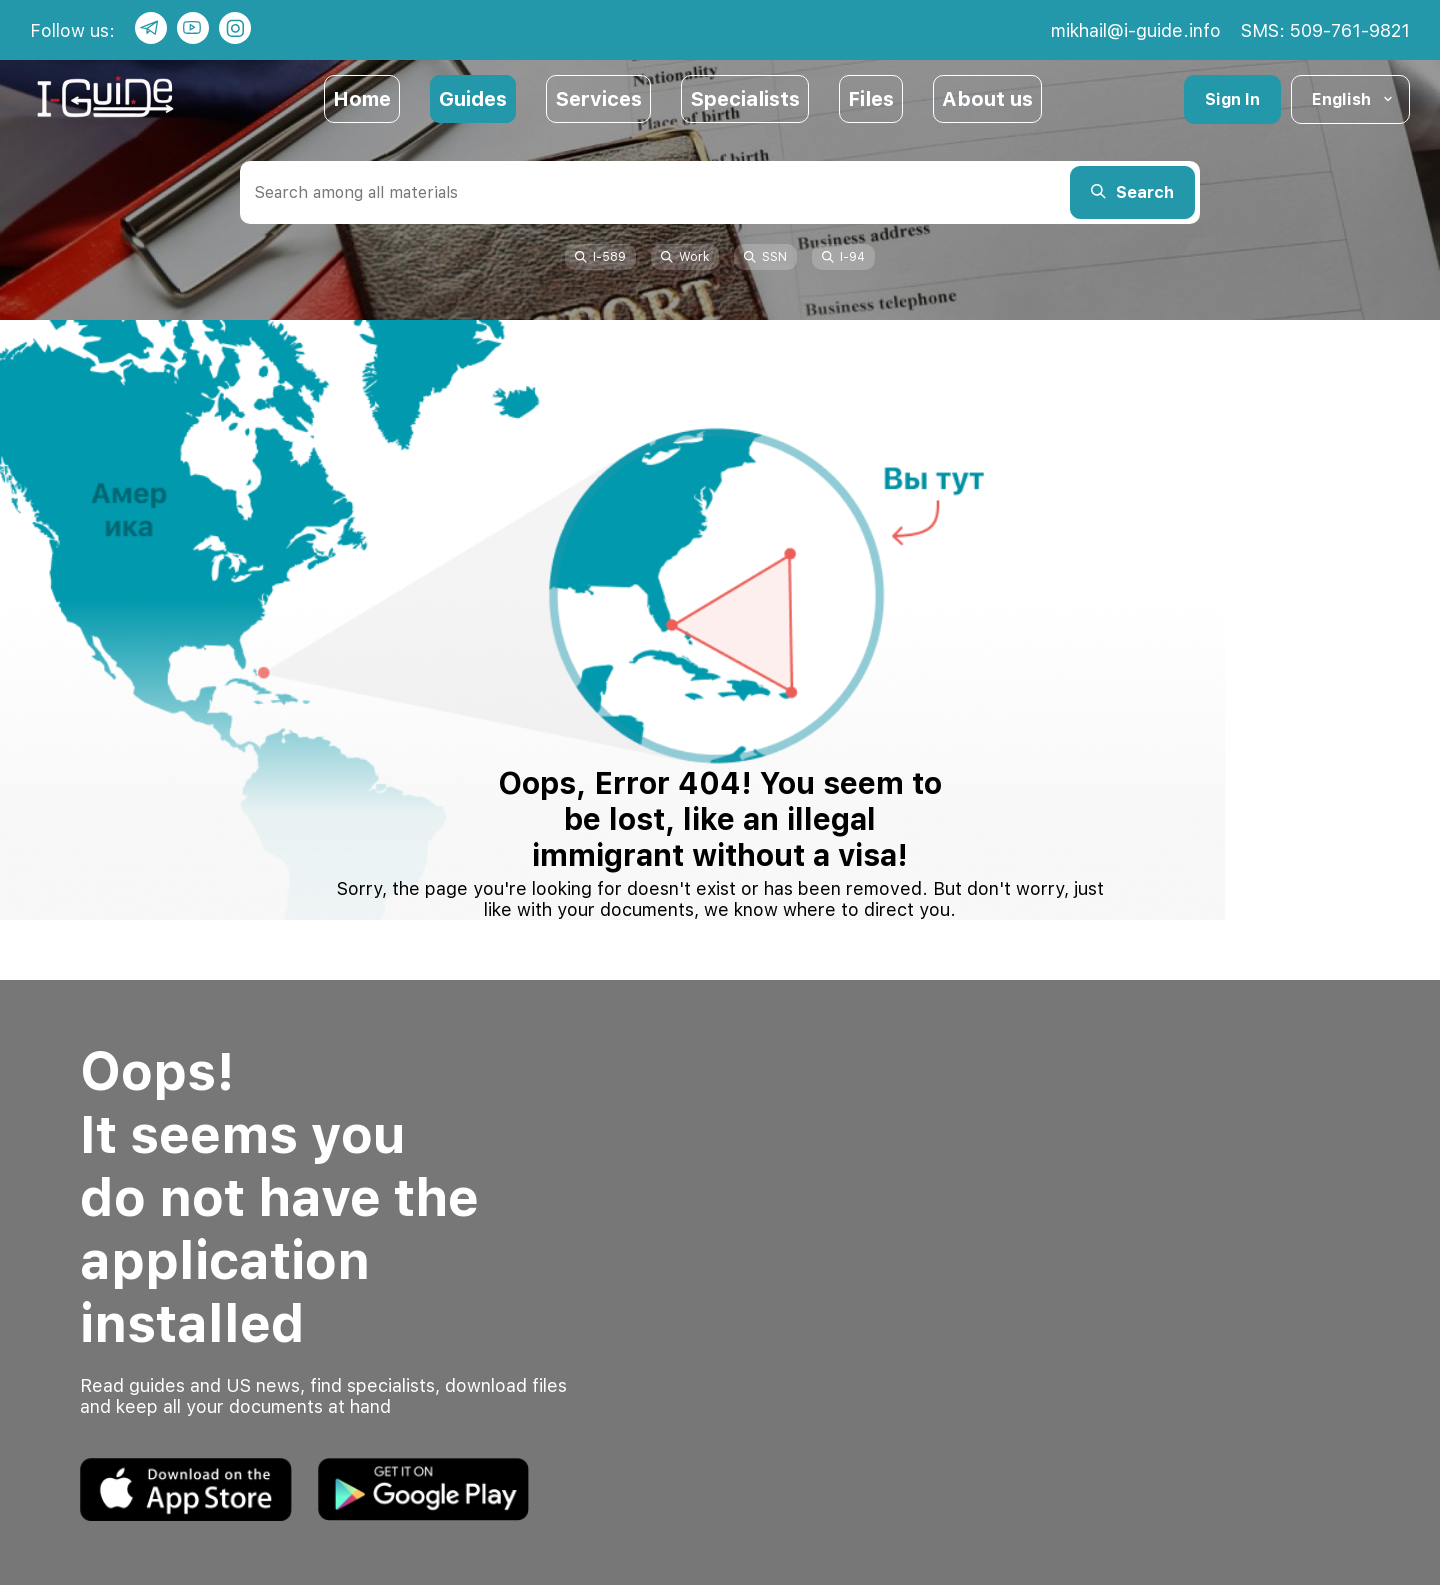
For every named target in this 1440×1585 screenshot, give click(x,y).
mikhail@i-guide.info (1136, 30)
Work (685, 257)
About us (987, 99)
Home (362, 99)
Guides (473, 99)
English (1353, 99)
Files (871, 99)
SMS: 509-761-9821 (1325, 30)
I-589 (600, 257)
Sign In (1232, 99)
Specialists (745, 99)
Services (598, 99)
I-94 (843, 257)
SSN (765, 257)
